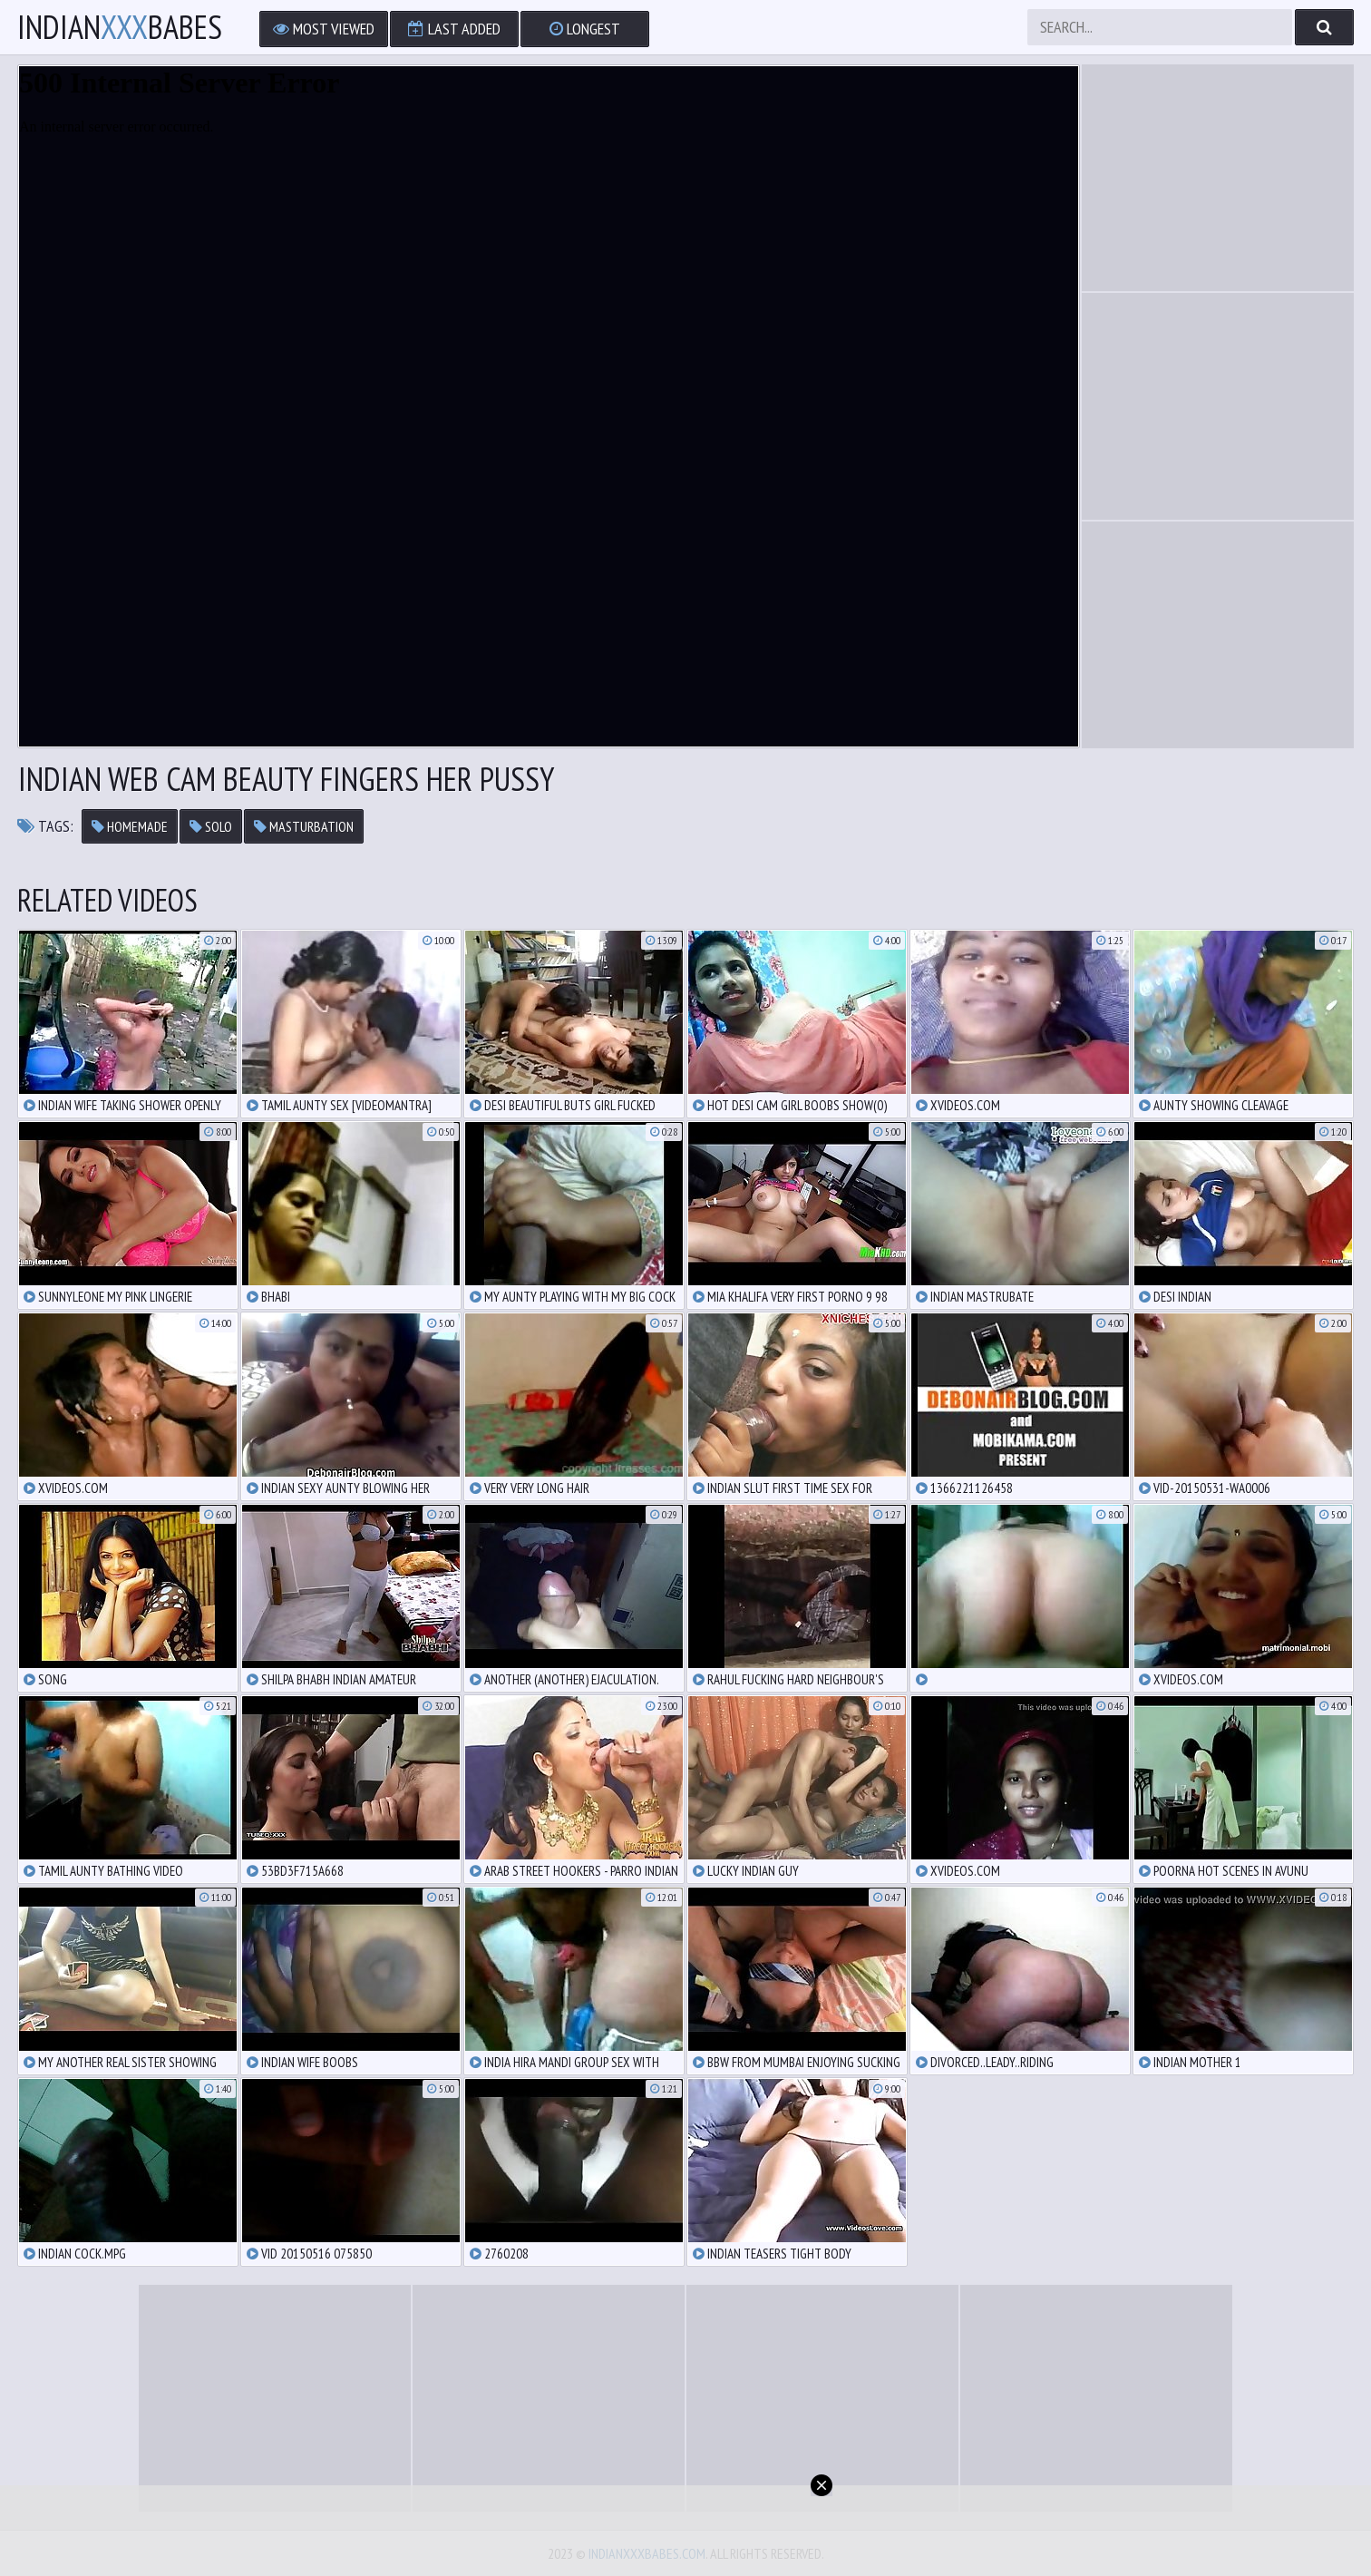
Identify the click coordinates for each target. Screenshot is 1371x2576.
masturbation (304, 826)
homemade (130, 826)
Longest (584, 28)
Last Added (454, 28)
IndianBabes (119, 27)
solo (211, 826)
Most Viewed (323, 28)
